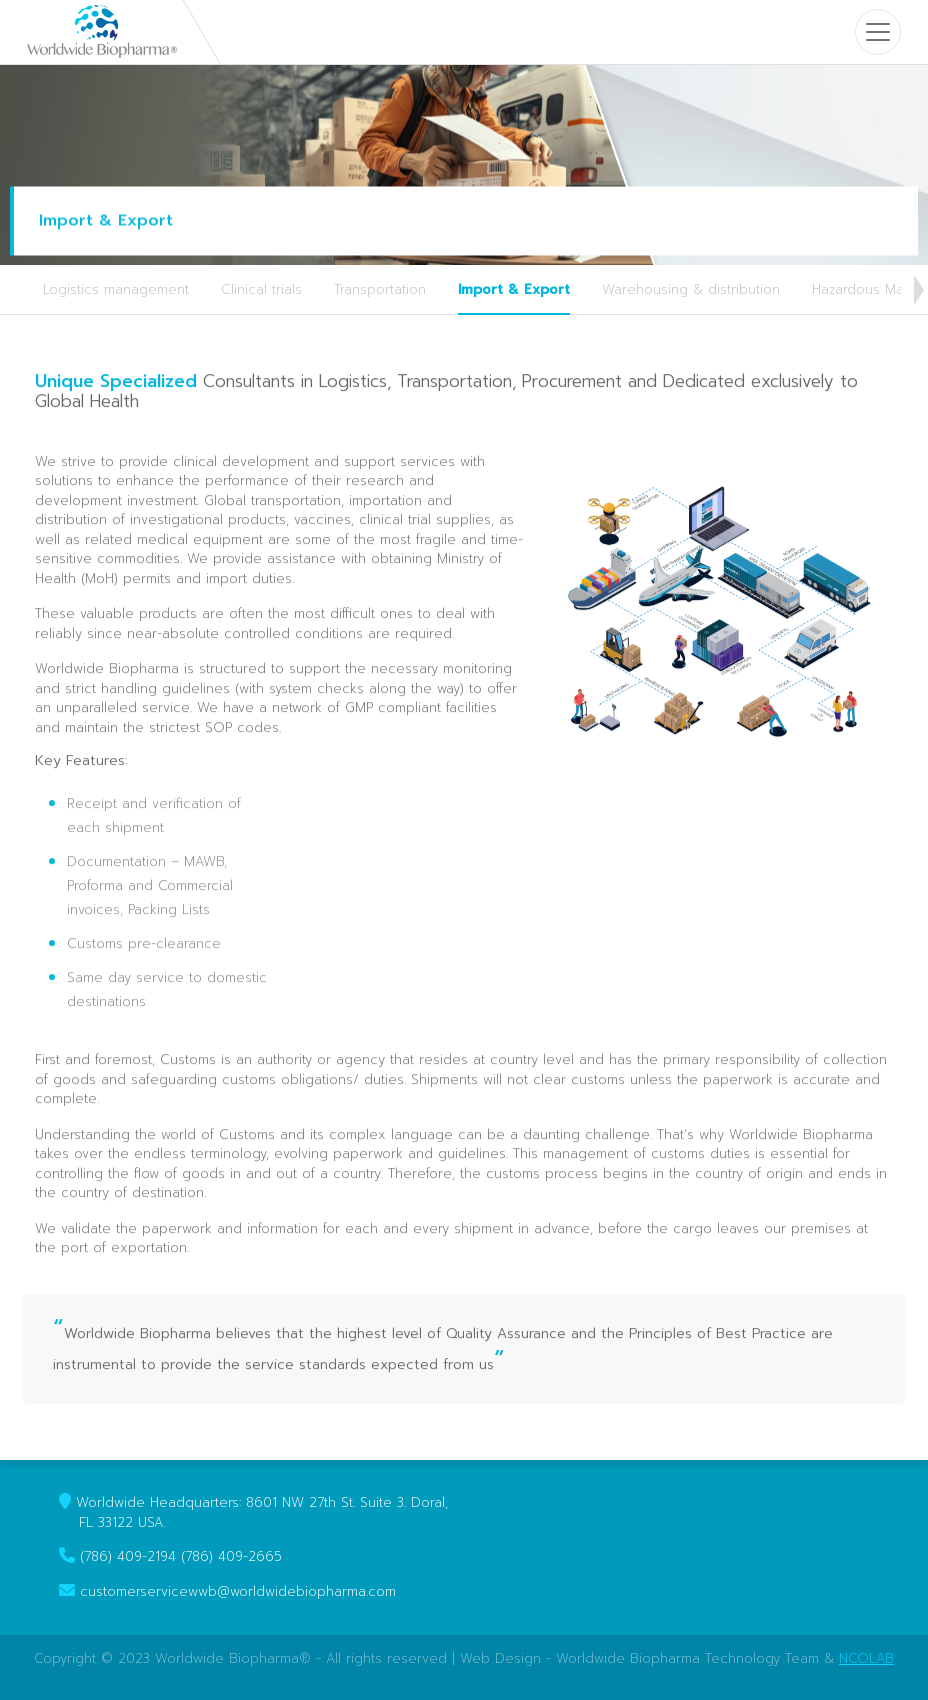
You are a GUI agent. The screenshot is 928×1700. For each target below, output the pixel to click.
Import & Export (514, 289)
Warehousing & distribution (691, 289)
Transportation (380, 289)
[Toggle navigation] (878, 32)
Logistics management (116, 289)
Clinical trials (261, 289)
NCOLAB (866, 1658)
